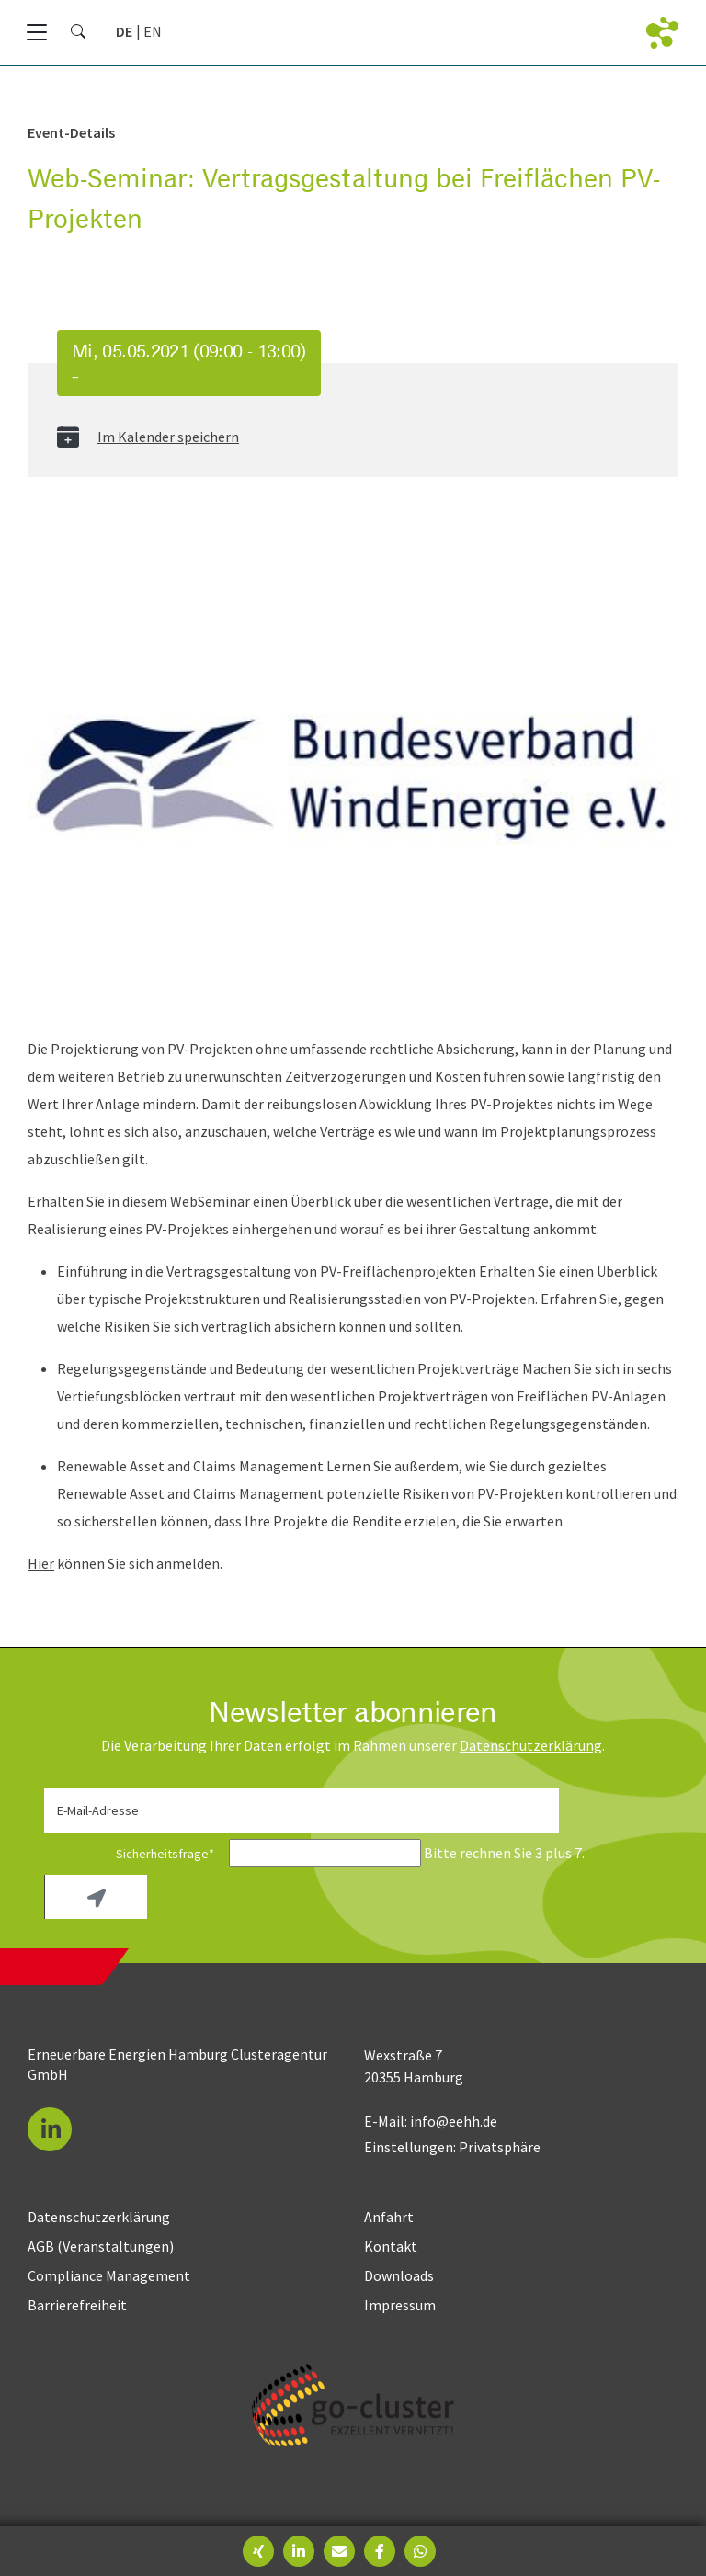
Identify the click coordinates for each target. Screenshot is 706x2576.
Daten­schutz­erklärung (531, 1745)
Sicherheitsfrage (135, 1853)
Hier (41, 1563)
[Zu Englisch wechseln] (152, 31)
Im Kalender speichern (168, 436)
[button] (50, 2129)
